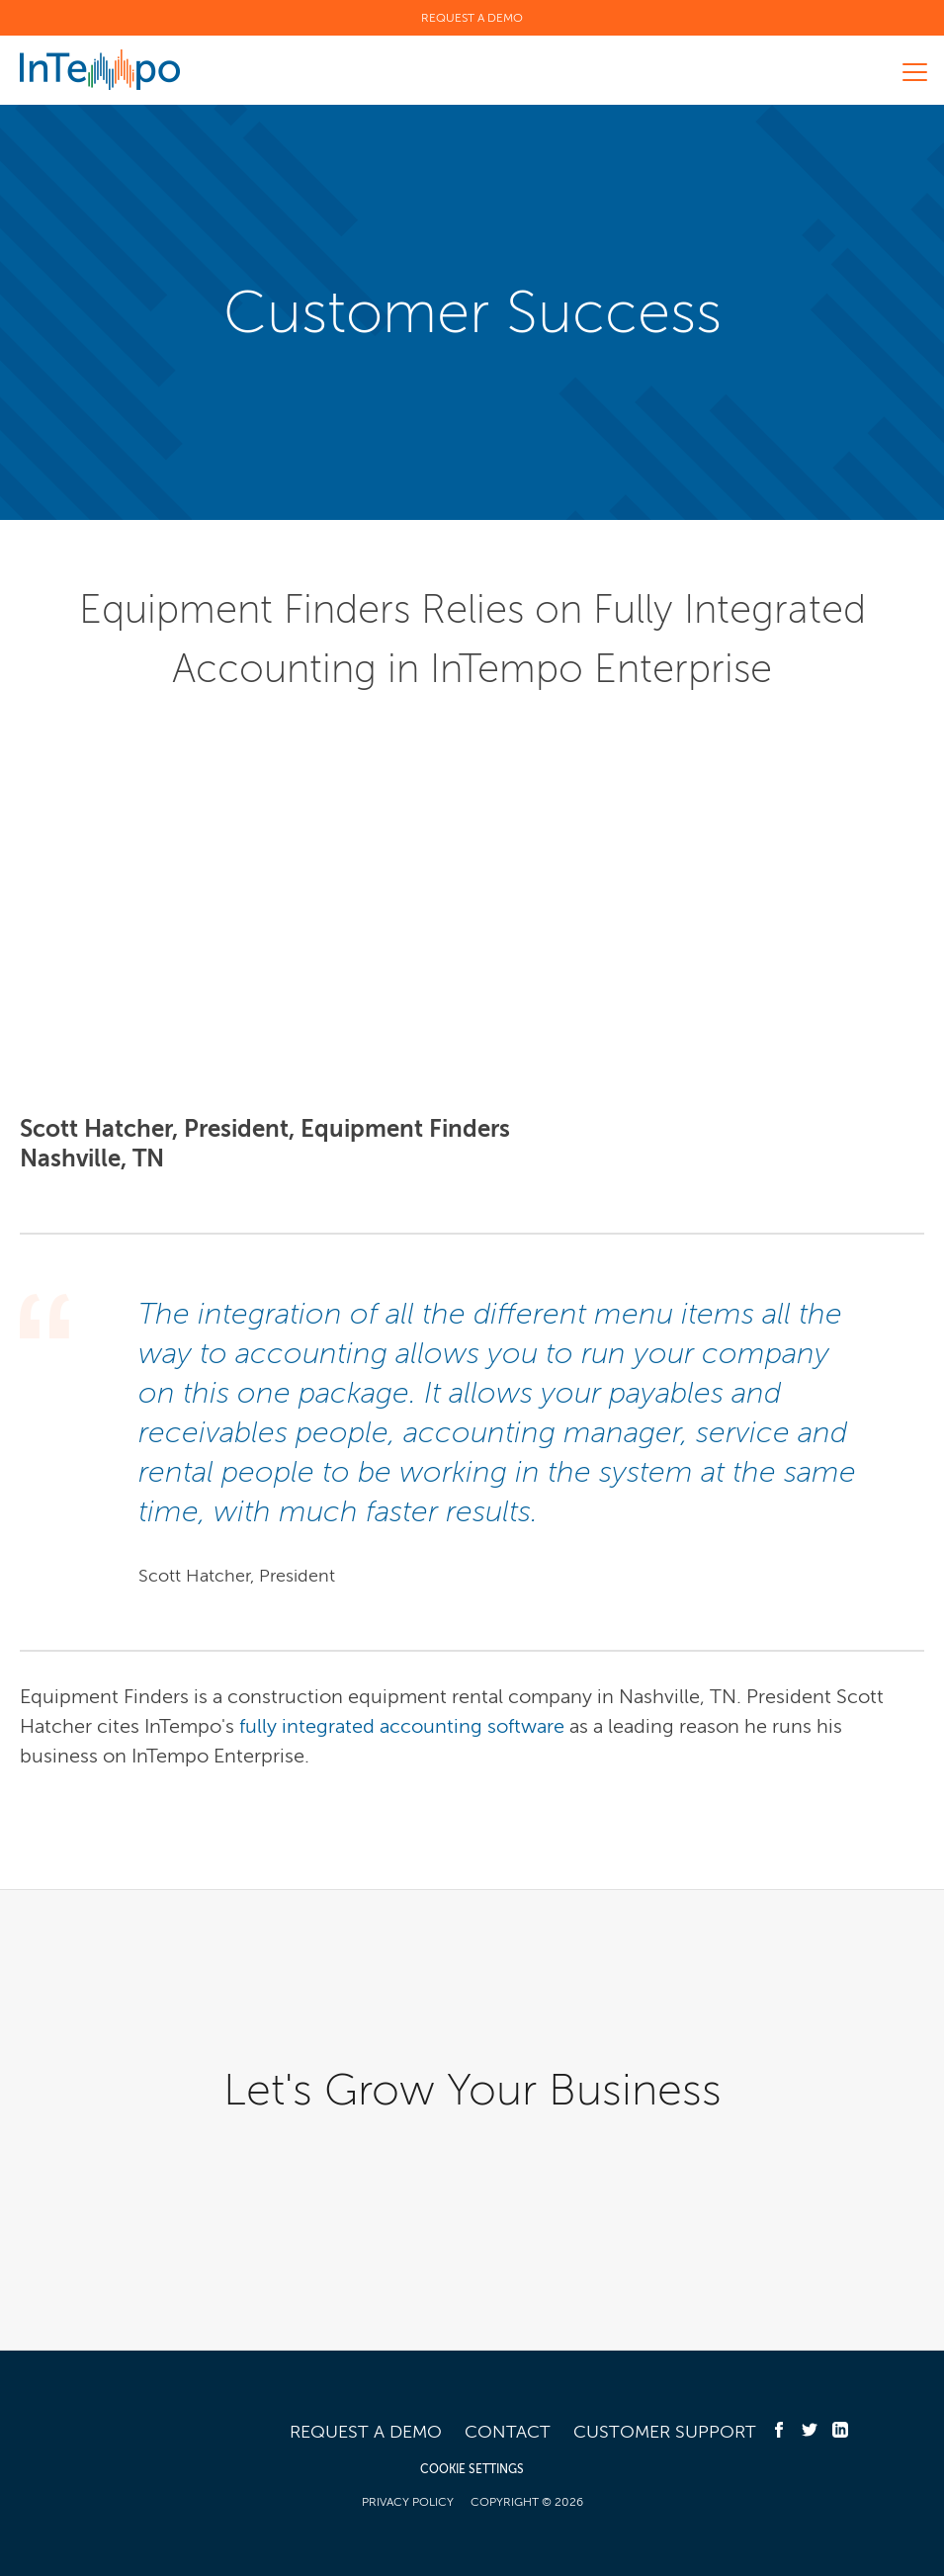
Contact (508, 2432)
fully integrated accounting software (401, 1726)
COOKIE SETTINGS (472, 2469)
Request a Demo (472, 18)
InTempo (100, 69)
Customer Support (664, 2432)
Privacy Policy (408, 2502)
